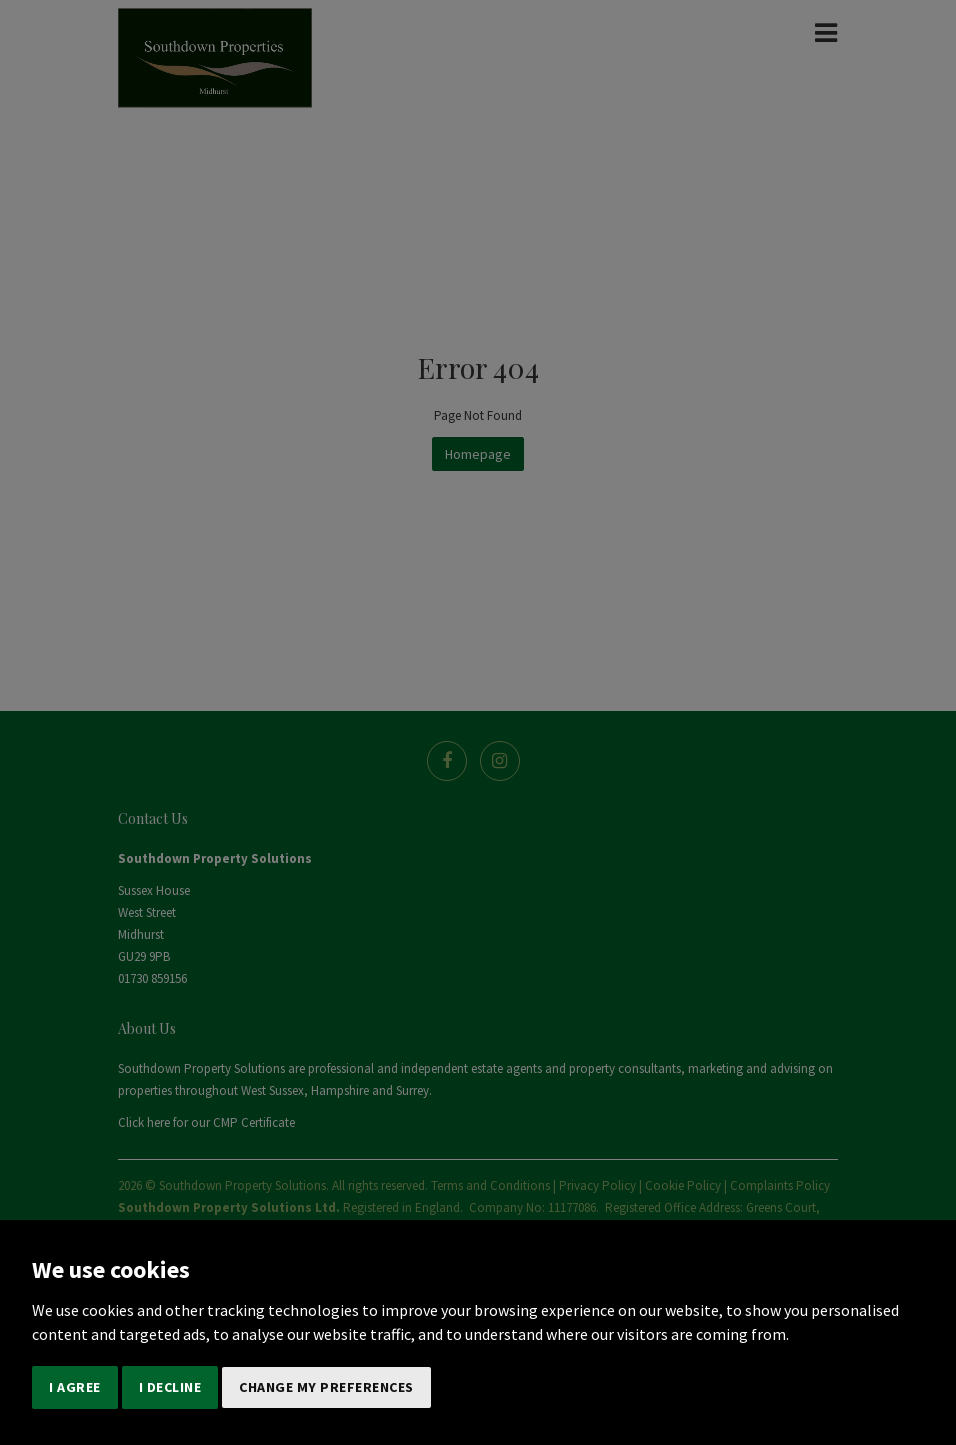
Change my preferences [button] (326, 1387)
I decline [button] (170, 1387)
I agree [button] (75, 1387)
